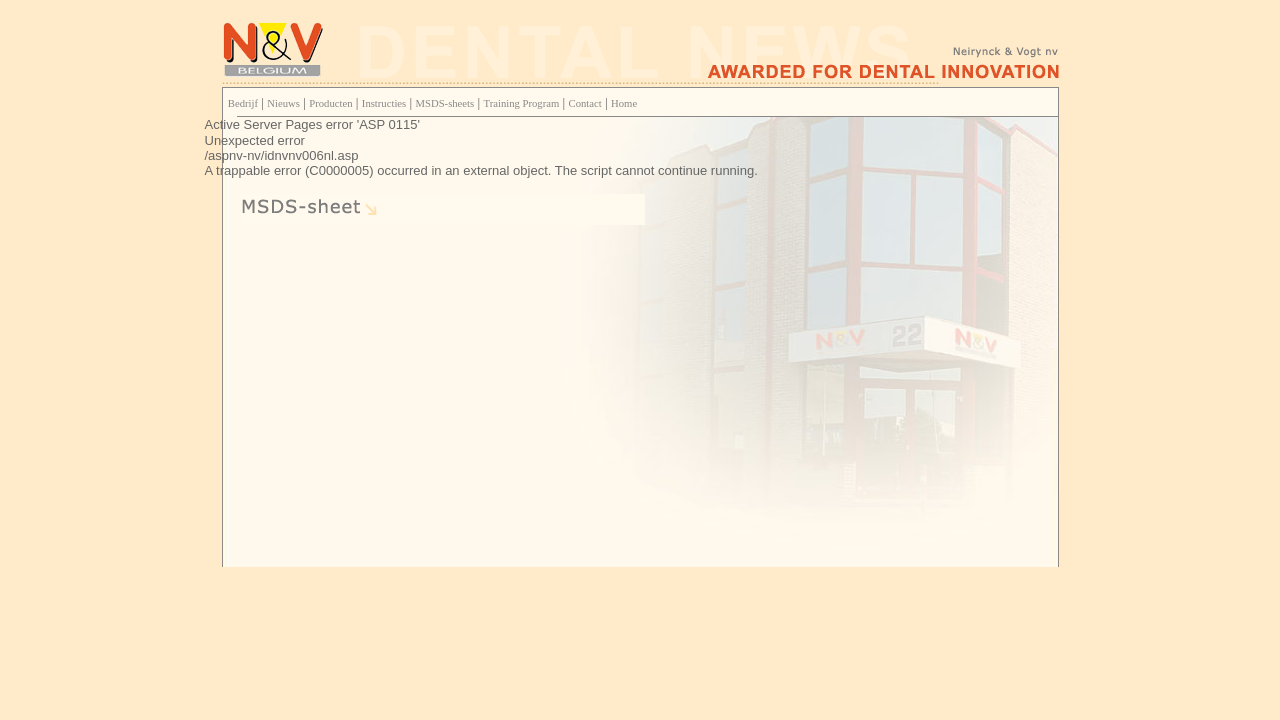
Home (624, 103)
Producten (330, 103)
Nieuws (283, 103)
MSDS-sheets (445, 103)
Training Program (522, 103)
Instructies (384, 103)
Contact (585, 103)
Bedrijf (243, 103)
